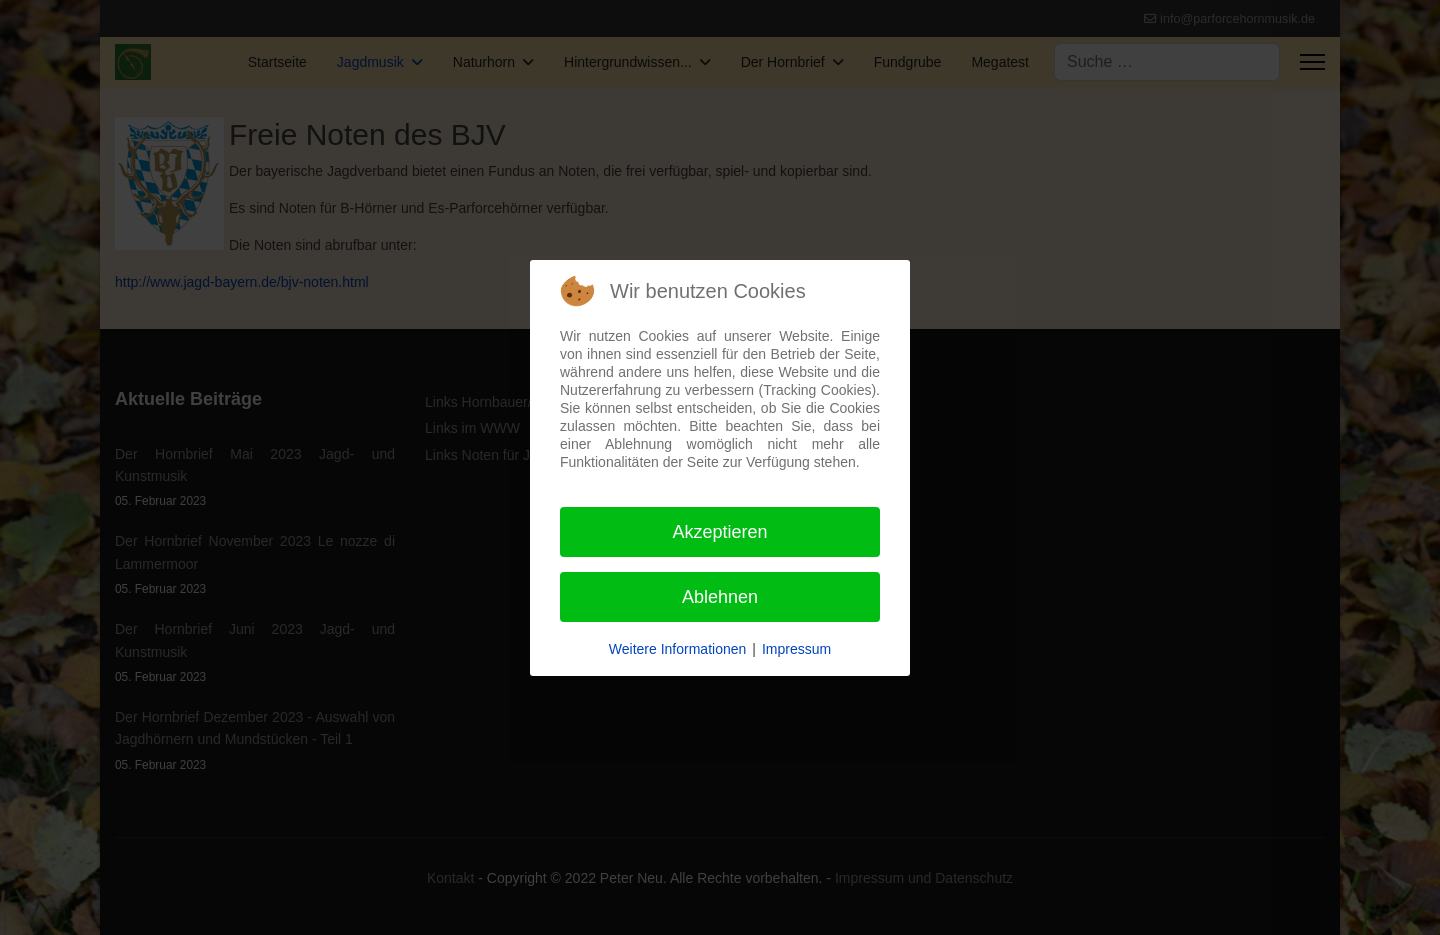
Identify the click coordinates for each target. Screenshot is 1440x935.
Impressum (796, 649)
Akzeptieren (719, 532)
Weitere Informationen (677, 649)
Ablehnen (720, 597)
